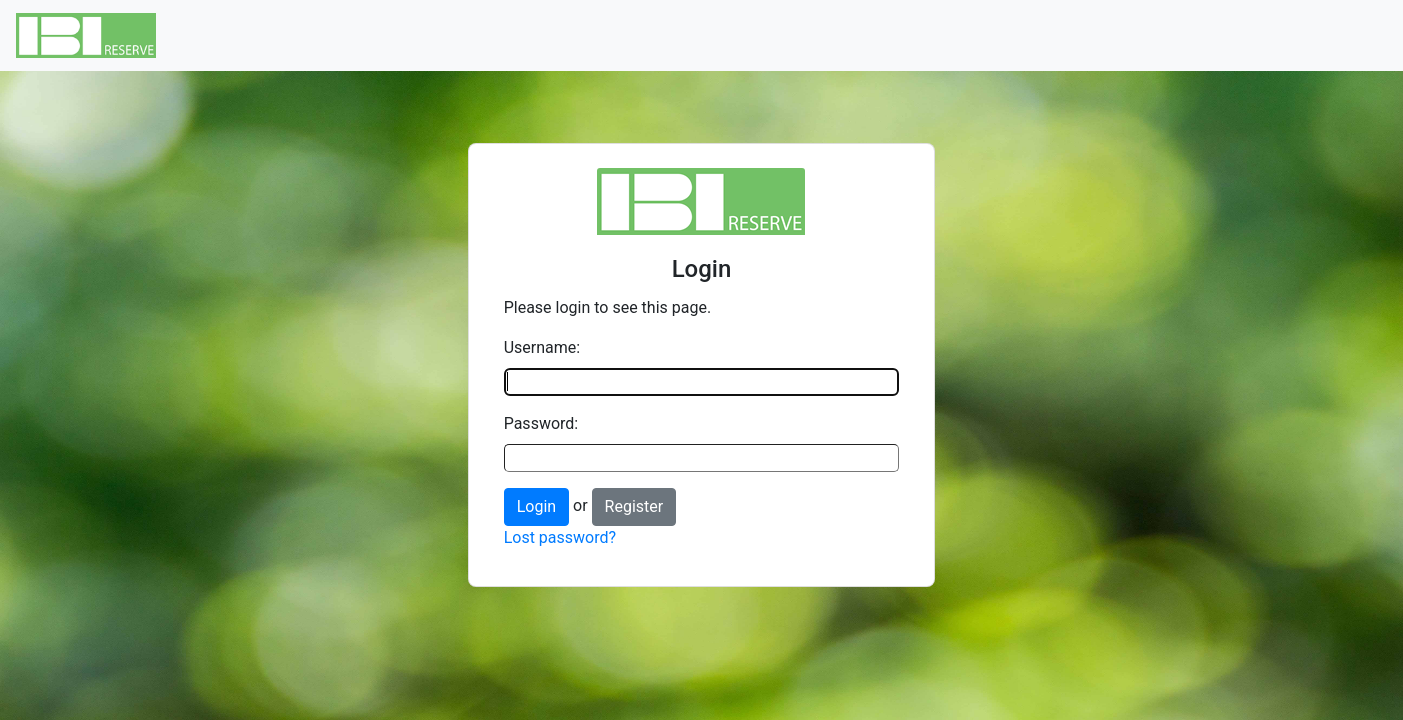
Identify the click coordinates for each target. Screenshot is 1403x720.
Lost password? (560, 537)
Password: (541, 423)
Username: (542, 347)
